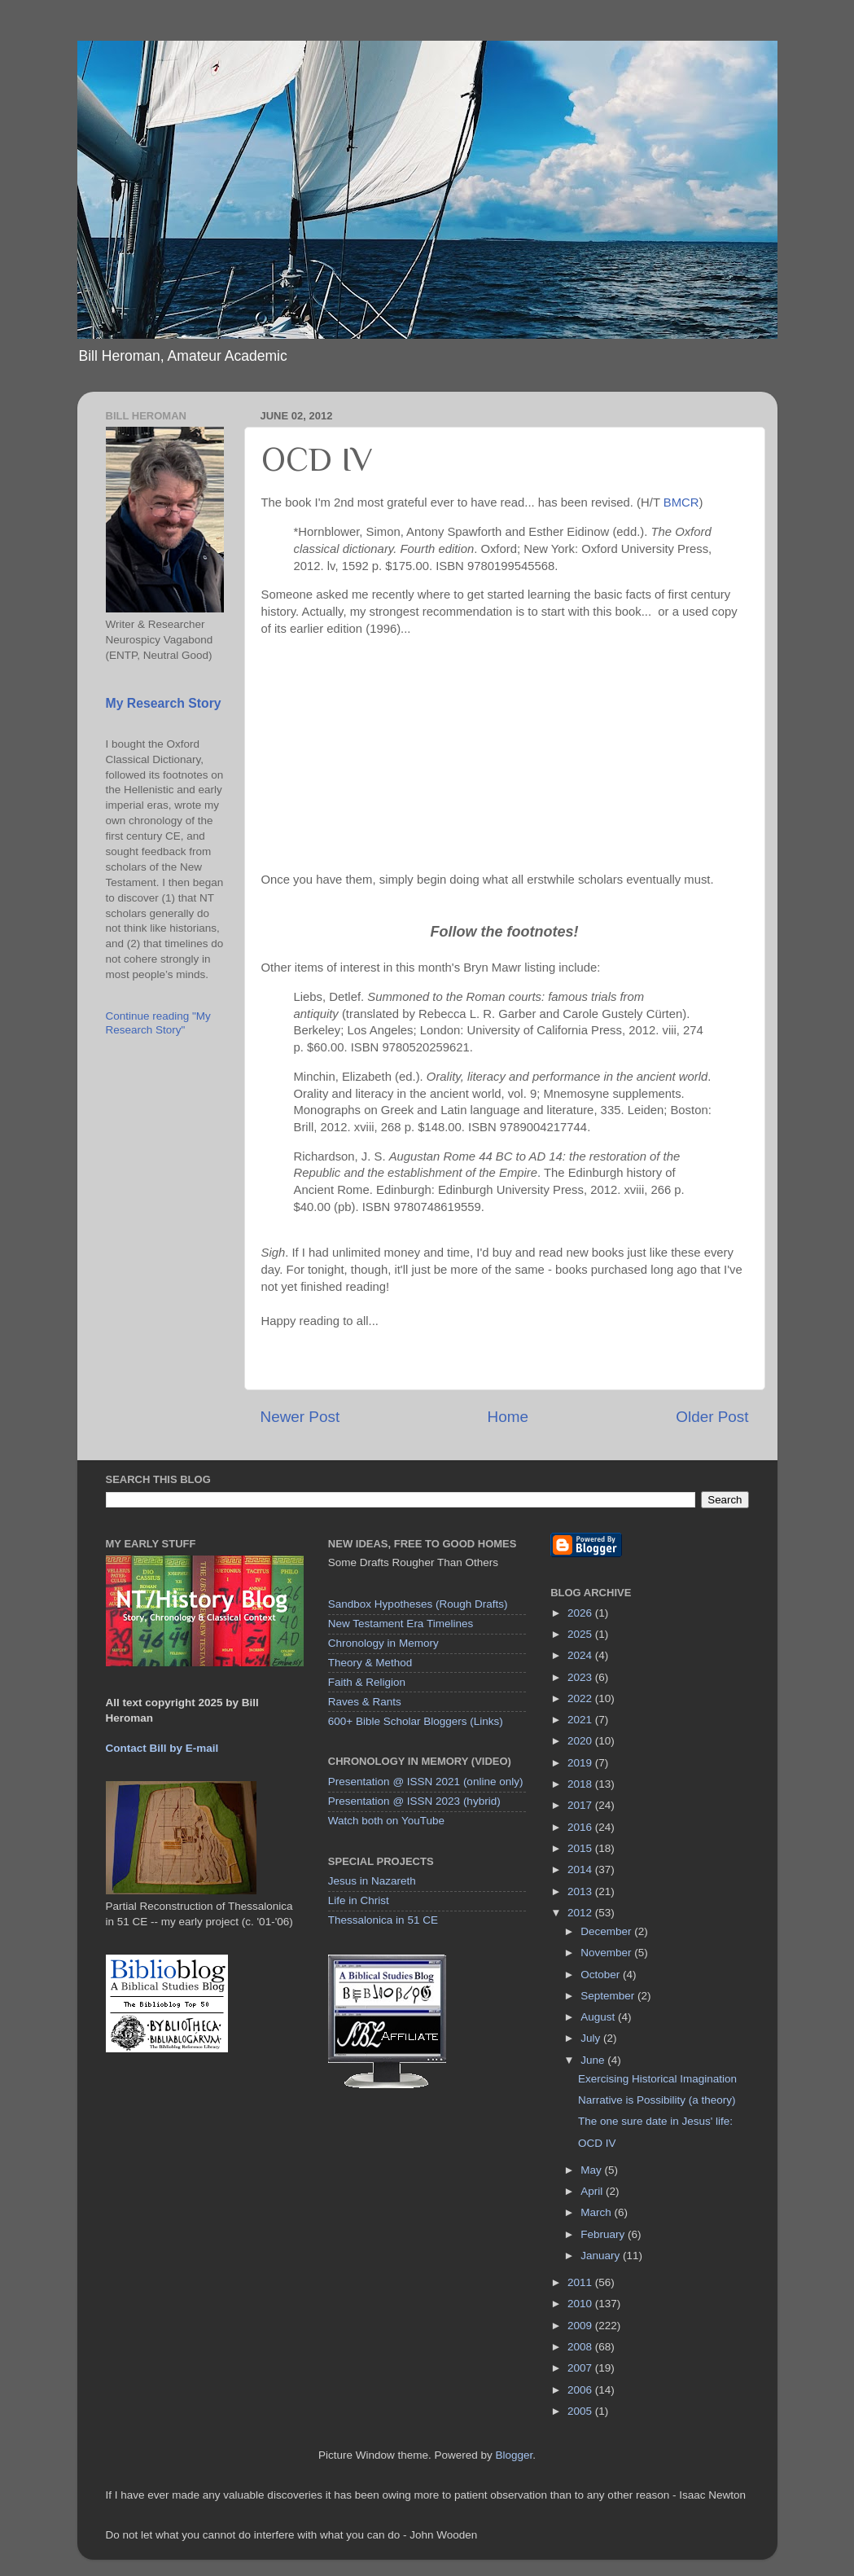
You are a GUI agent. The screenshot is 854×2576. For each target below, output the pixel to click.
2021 (581, 1720)
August (599, 2017)
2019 (581, 1763)
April (593, 2191)
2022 (581, 1698)
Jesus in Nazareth (372, 1881)
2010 (581, 2303)
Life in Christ (358, 1900)
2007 (581, 2368)
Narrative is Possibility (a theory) (657, 2100)
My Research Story (163, 703)
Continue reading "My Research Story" (158, 1022)
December (607, 1931)
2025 (581, 1634)
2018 (581, 1784)
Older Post (712, 1416)
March (597, 2212)
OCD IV (597, 2143)
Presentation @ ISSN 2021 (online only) (425, 1781)
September (608, 1996)
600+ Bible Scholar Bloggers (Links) (415, 1721)
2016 (581, 1827)
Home (508, 1416)
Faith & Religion (366, 1682)
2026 (581, 1613)
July (591, 2038)
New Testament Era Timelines (400, 1623)
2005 (581, 2411)
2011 (581, 2282)
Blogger (514, 2455)
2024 (581, 1655)
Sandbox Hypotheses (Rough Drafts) (418, 1604)
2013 (581, 1891)
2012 (581, 1913)
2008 (581, 2347)
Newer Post (300, 1416)
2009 (581, 2325)
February (604, 2234)
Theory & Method (370, 1663)
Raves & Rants (364, 1702)
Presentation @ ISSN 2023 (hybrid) (414, 1801)
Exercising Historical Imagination (657, 2079)
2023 (581, 1677)
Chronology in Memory (383, 1643)
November (607, 1952)
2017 (581, 1805)
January (601, 2255)
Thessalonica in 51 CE (383, 1920)
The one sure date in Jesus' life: (655, 2121)
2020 (581, 1741)
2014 (581, 1869)
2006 (581, 2390)
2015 (581, 1848)
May (592, 2170)
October (601, 1974)
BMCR (681, 502)
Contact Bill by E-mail (162, 1748)
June (593, 2060)
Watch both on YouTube (386, 1821)
